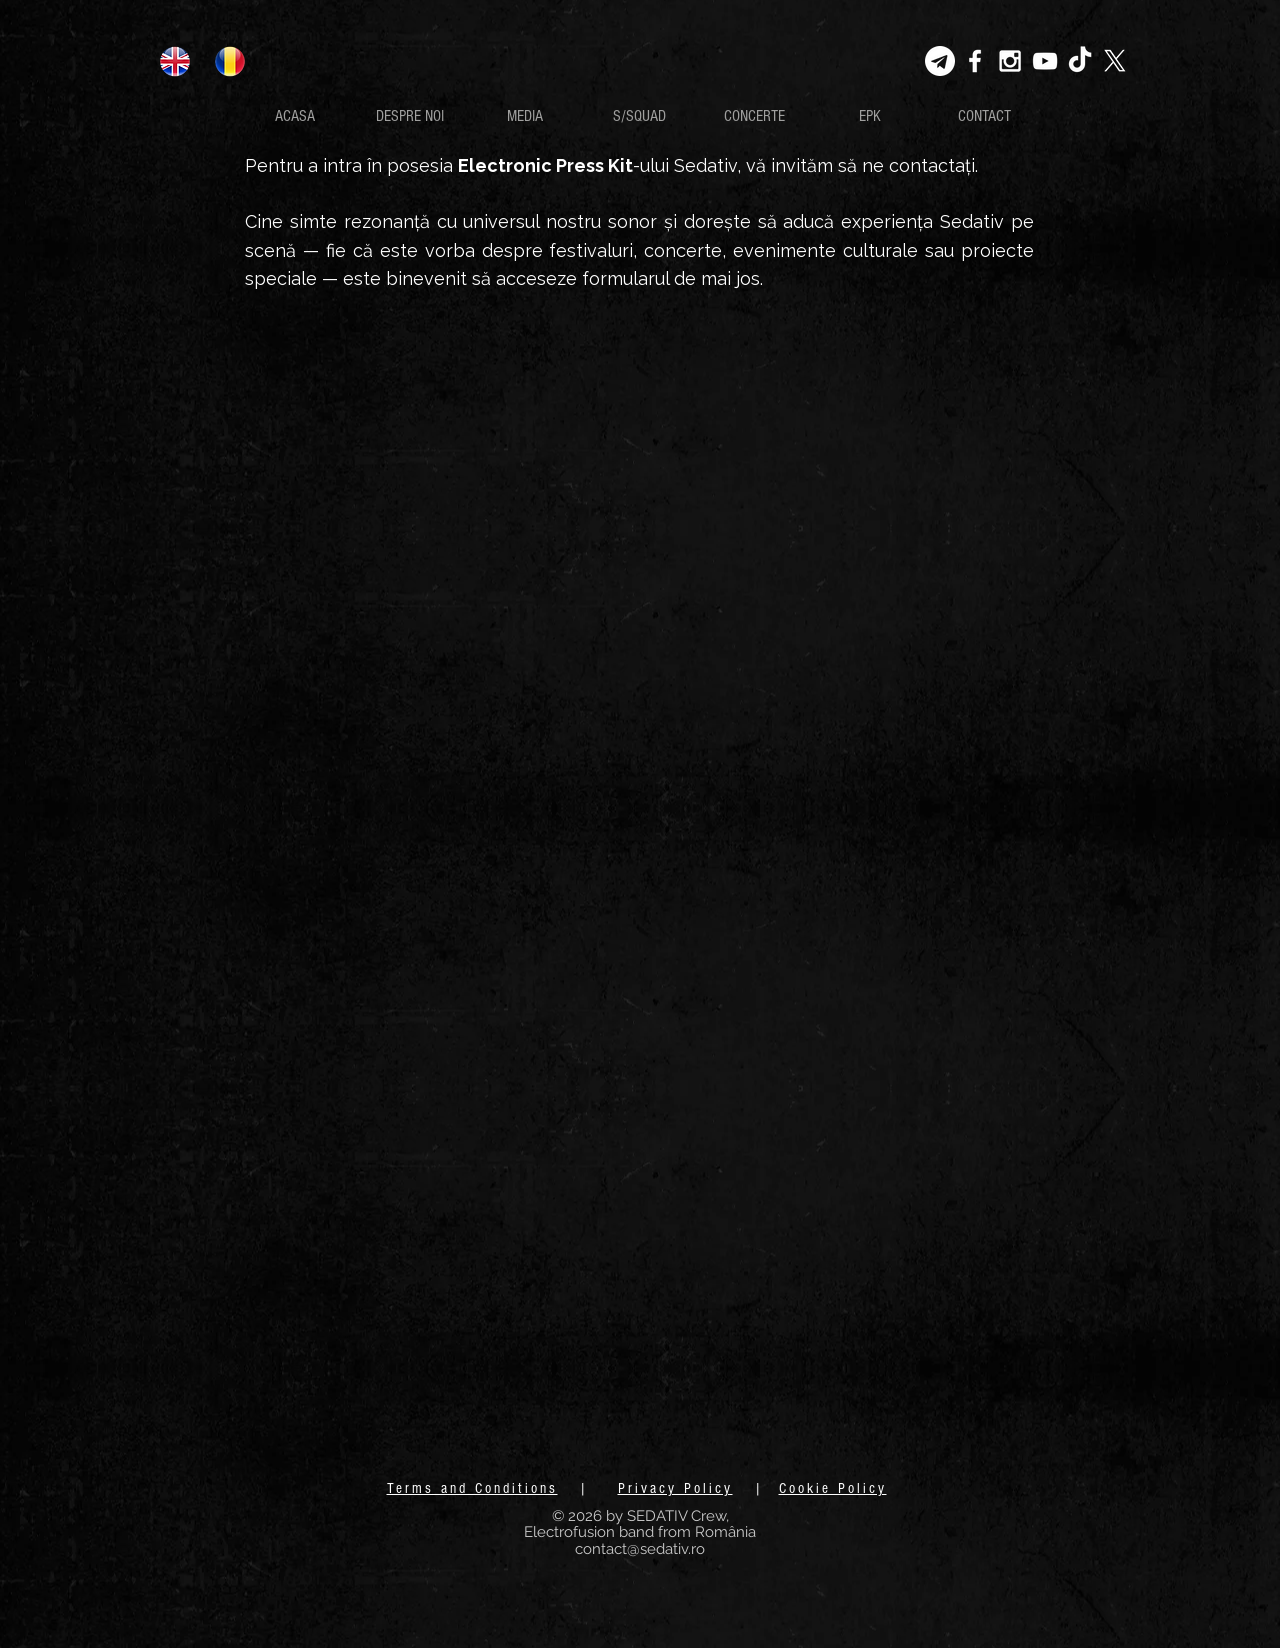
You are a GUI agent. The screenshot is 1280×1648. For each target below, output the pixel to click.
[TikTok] (1080, 61)
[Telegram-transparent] (940, 61)
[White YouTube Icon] (1045, 61)
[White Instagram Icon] (1010, 61)
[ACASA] (294, 116)
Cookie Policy (833, 1488)
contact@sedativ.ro (640, 1549)
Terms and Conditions (472, 1488)
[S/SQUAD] (639, 116)
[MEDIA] (524, 116)
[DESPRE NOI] (409, 116)
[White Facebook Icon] (975, 61)
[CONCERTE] (754, 116)
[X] (1115, 61)
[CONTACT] (984, 116)
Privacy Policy (675, 1488)
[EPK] (869, 116)
